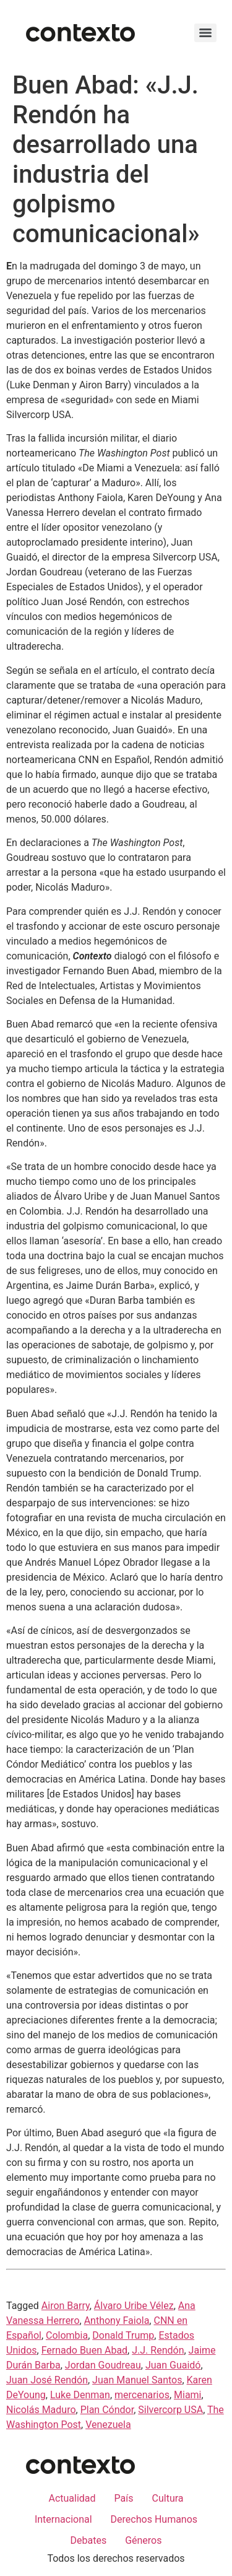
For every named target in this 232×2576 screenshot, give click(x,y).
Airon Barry (65, 2306)
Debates (88, 2540)
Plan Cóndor (107, 2410)
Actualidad (71, 2498)
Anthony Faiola (117, 2320)
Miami (187, 2395)
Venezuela (108, 2424)
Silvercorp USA (170, 2410)
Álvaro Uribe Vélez (134, 2306)
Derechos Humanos (154, 2519)
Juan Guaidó (173, 2365)
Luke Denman (80, 2395)
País (124, 2498)
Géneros (143, 2540)
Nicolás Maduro (41, 2410)
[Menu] (205, 33)
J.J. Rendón (158, 2350)
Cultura (168, 2498)
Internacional (63, 2519)
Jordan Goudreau (103, 2365)
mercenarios (142, 2395)
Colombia (67, 2335)
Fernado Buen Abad (84, 2350)
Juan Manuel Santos (137, 2380)
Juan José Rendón (47, 2380)
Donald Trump (123, 2335)
